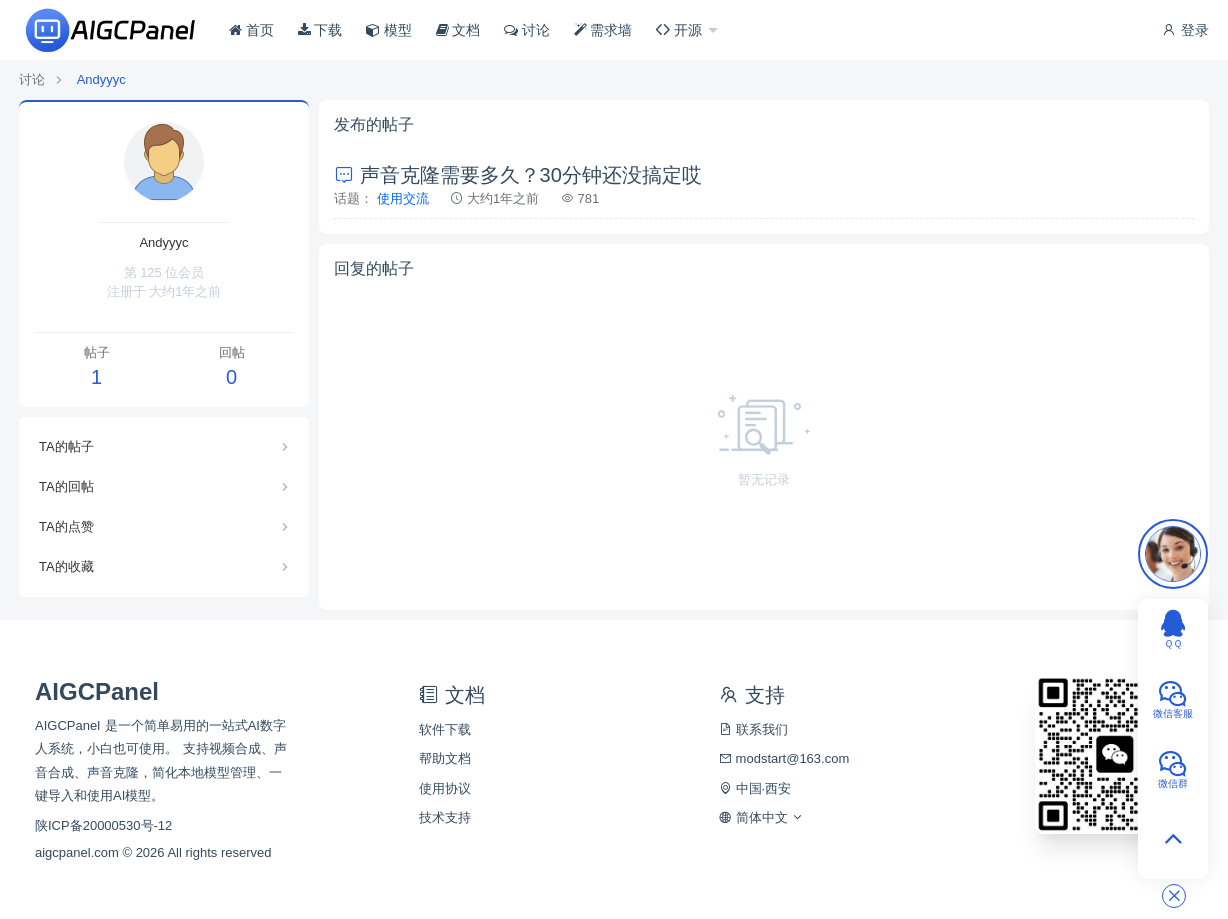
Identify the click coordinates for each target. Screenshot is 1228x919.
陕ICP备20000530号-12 (103, 825)
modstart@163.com (784, 758)
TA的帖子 (66, 446)
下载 (320, 30)
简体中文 (761, 817)
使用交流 (403, 198)
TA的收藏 (66, 566)
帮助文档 (445, 758)
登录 (1185, 30)
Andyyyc (101, 79)
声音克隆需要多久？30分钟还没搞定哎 (518, 175)
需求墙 (603, 30)
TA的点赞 (66, 526)
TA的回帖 (66, 486)
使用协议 (445, 788)
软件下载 (445, 729)
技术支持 (445, 817)
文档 (458, 30)
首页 (251, 30)
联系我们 (753, 729)
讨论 (527, 30)
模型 (389, 30)
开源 (681, 30)
